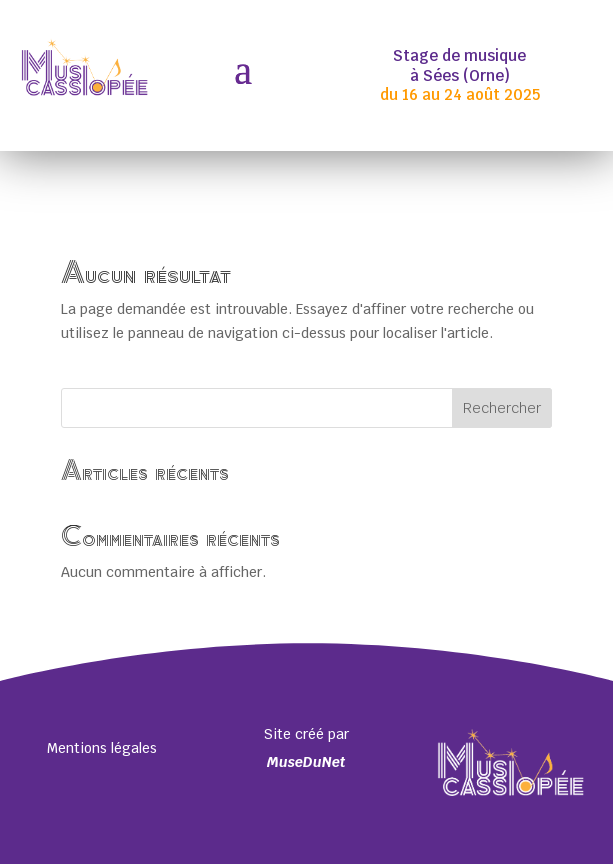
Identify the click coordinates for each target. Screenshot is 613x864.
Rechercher (502, 408)
